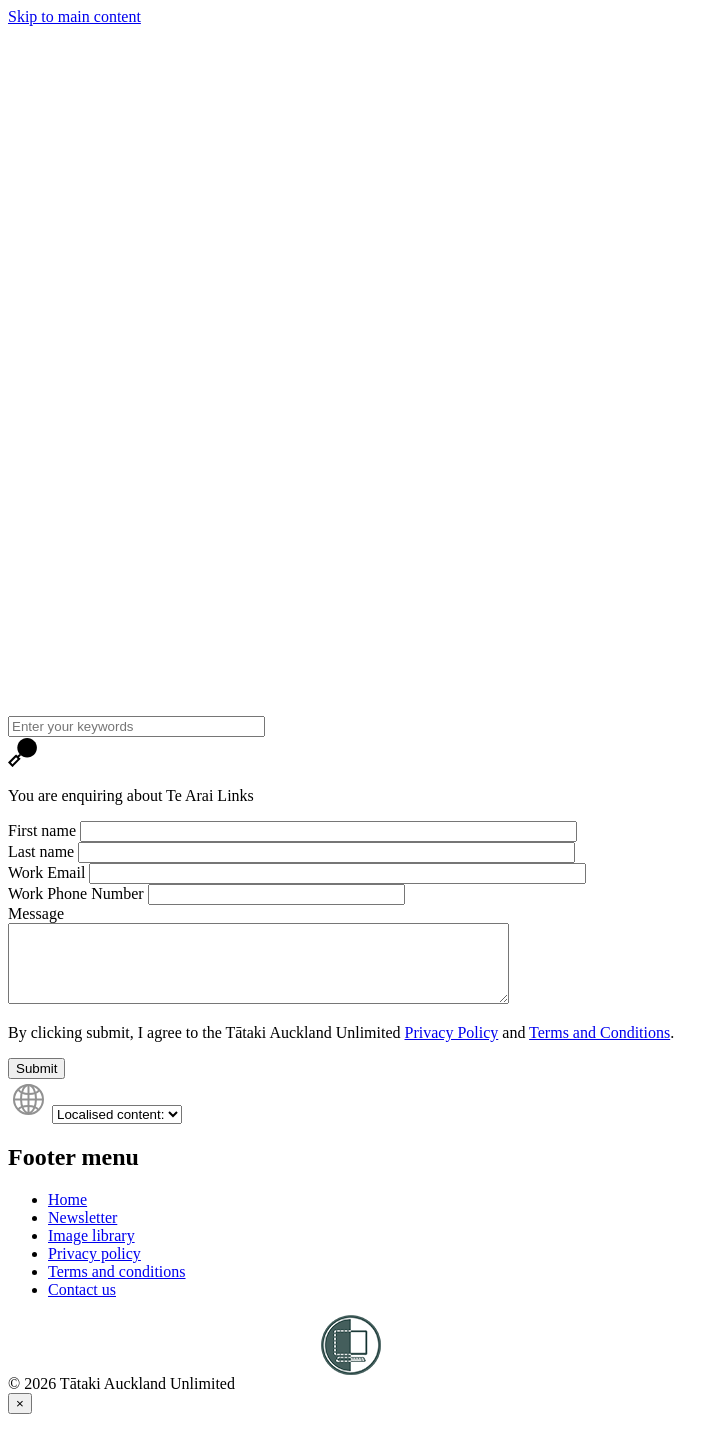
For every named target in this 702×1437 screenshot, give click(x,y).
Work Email (46, 872)
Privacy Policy (452, 1047)
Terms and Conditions (599, 1047)
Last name (41, 851)
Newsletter (82, 1232)
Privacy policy (94, 1268)
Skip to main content (74, 16)
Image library (91, 1250)
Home (67, 1214)
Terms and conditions (117, 1286)
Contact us (82, 1304)
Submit (36, 1083)
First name (42, 830)
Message (36, 913)
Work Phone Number (76, 893)
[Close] (20, 1418)
